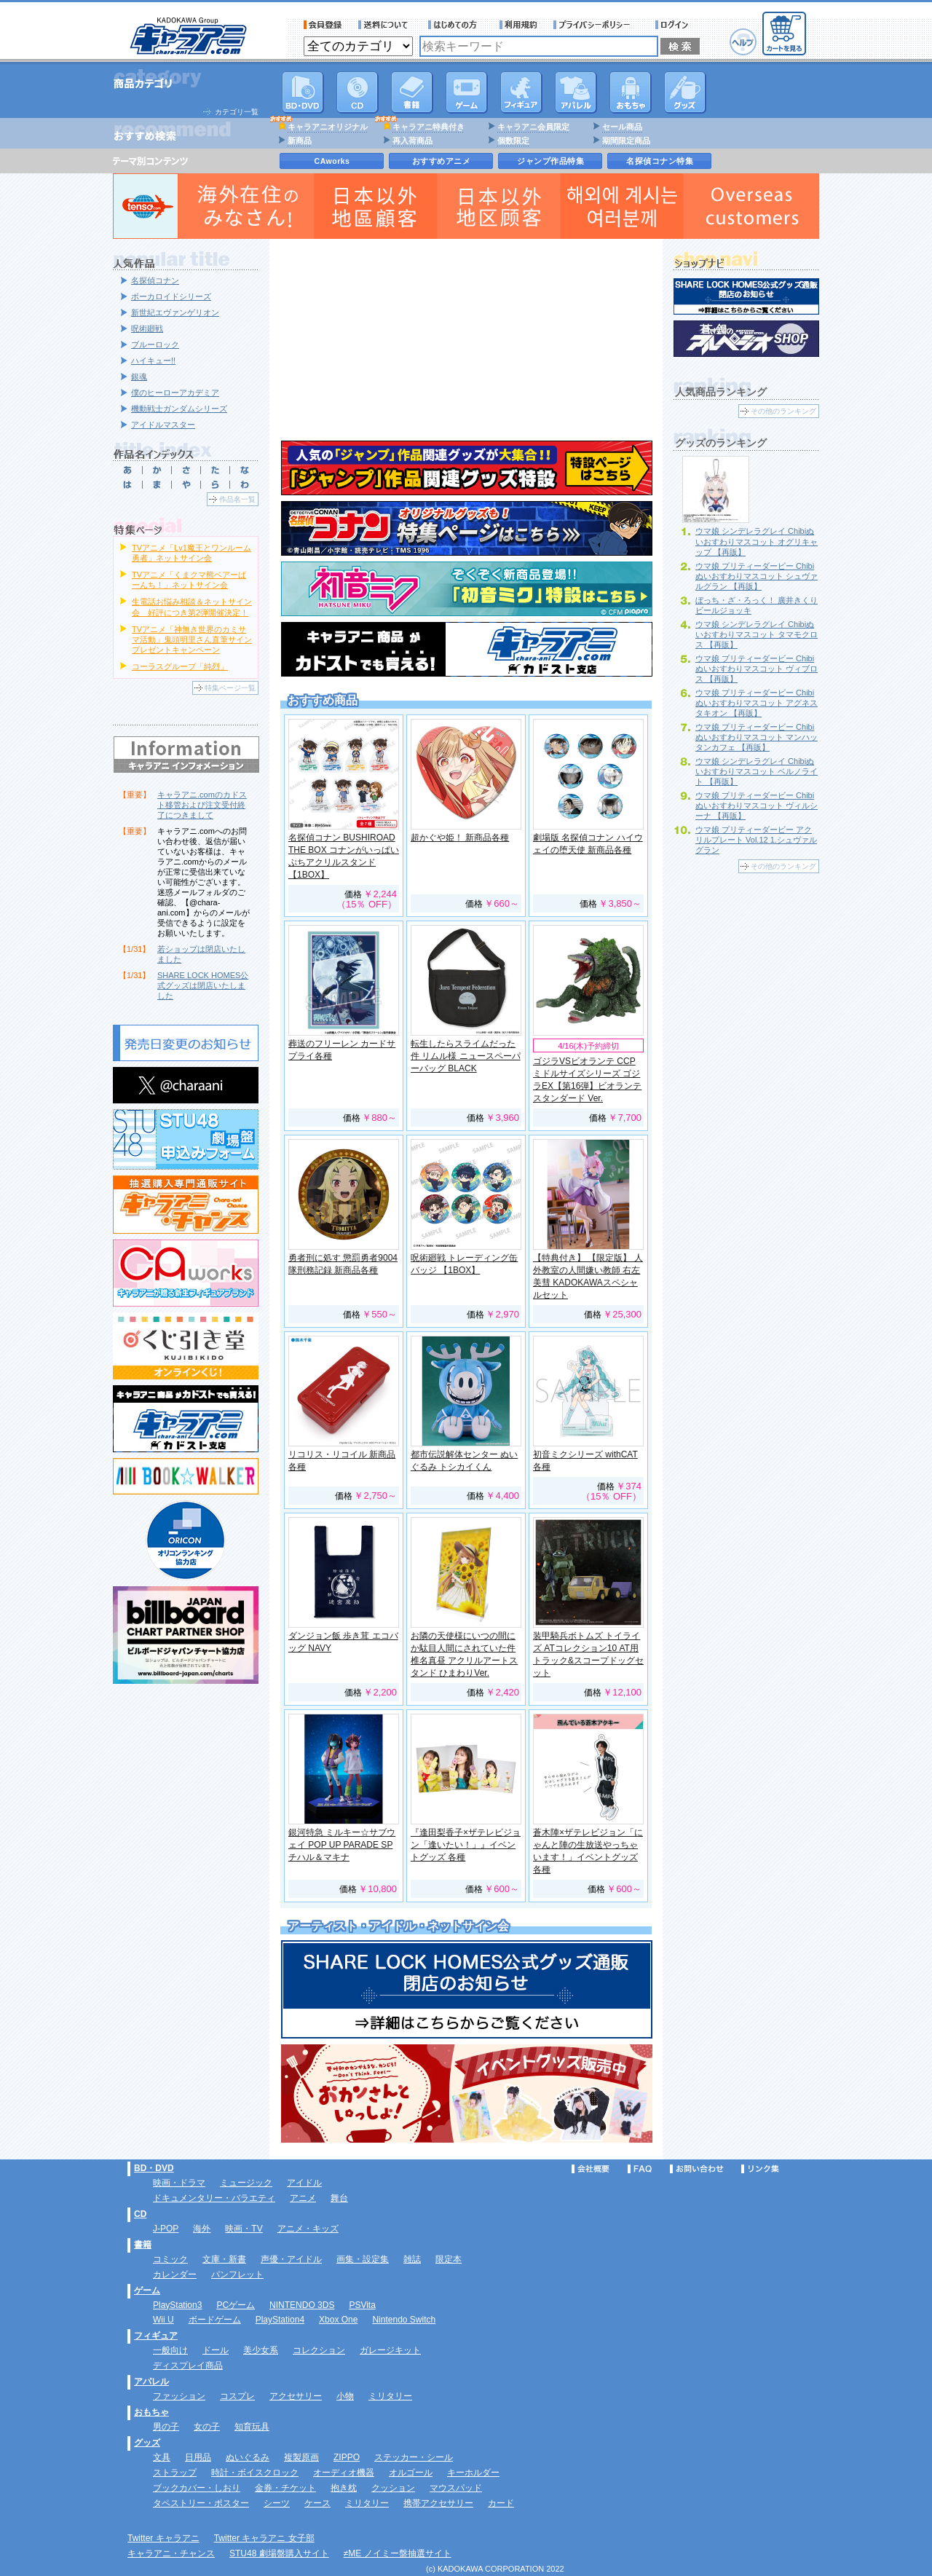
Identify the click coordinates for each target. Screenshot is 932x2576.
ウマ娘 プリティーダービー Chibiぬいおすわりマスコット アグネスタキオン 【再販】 (756, 702)
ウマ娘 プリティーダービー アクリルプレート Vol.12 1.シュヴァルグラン (756, 839)
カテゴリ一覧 (236, 112)
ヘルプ (743, 41)
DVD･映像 (303, 92)
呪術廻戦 (147, 328)
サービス (455, 24)
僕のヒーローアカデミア (175, 392)
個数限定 (513, 140)
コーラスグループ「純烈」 (180, 666)
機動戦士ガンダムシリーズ (179, 408)
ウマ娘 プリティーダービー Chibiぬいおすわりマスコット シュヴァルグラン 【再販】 (756, 576)
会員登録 (323, 24)
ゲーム (147, 2290)
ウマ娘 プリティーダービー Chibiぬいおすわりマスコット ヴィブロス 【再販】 (756, 668)
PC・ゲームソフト (467, 92)
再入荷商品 (412, 140)
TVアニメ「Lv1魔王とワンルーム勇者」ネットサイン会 (191, 552)
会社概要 (590, 2169)
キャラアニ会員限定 (533, 126)
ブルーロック (155, 344)
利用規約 (518, 24)
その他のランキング (783, 411)
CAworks (332, 161)
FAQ (640, 2169)
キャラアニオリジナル (328, 126)
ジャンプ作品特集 (550, 161)
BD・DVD (154, 2168)
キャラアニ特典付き (428, 126)
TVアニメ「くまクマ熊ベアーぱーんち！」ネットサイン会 (189, 579)
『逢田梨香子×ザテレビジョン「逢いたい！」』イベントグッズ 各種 (466, 1844)
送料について (385, 24)
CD (357, 92)
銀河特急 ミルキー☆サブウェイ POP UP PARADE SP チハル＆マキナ (341, 1844)
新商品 (300, 140)
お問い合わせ (697, 2169)
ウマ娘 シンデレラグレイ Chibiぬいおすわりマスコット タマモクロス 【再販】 (756, 634)
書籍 (412, 92)
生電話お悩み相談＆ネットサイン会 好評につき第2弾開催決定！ (192, 606)
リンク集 (760, 2169)
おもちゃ (630, 92)
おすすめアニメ (441, 161)
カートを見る (784, 33)
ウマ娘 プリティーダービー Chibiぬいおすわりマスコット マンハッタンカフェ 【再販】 (756, 737)
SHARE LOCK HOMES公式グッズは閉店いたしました (202, 985)
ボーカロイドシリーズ (171, 296)
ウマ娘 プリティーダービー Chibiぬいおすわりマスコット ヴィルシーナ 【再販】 (756, 805)
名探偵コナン (155, 280)
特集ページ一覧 (230, 688)
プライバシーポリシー (596, 24)
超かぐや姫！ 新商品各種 (460, 837)
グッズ (685, 92)
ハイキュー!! (153, 360)
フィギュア (521, 92)
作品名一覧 (237, 499)
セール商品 (622, 126)
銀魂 (139, 376)
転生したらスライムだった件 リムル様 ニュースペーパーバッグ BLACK (466, 1056)
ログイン (673, 24)
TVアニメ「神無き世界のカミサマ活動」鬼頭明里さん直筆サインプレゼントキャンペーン (192, 639)
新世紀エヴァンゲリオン (175, 312)
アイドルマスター (163, 424)
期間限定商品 (626, 140)
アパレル (576, 92)
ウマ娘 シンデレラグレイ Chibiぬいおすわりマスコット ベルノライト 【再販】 (756, 771)
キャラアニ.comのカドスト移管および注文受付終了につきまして (202, 804)
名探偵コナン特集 (659, 161)
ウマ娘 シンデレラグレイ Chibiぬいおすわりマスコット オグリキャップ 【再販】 (756, 541)
